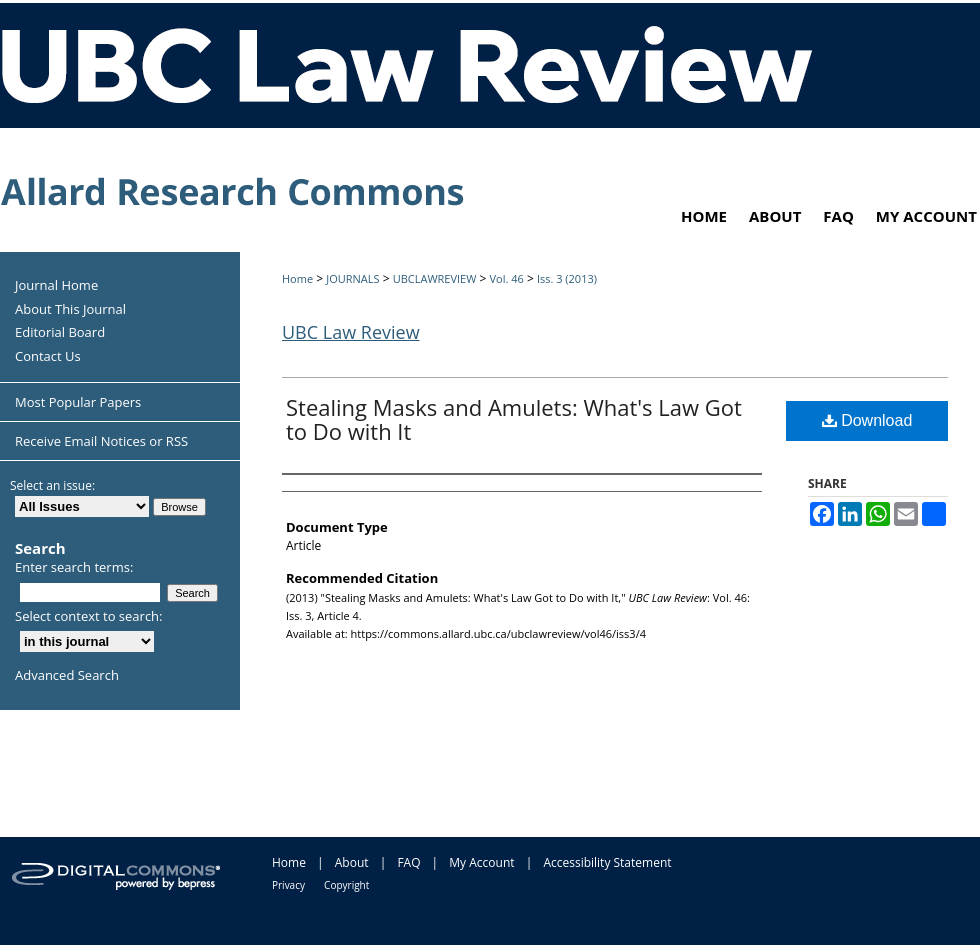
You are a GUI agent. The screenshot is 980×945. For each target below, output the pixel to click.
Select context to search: (89, 616)
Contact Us (48, 357)
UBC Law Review (351, 332)
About (352, 862)
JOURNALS (352, 278)
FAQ (408, 862)
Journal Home (56, 286)
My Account (481, 862)
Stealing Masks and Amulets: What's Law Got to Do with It (514, 419)
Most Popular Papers (78, 402)
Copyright (346, 885)
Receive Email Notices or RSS (101, 441)
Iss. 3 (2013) (567, 278)
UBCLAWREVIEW (435, 278)
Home (297, 278)
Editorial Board (60, 333)
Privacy (288, 885)
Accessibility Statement (607, 862)
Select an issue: (52, 485)
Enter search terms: (74, 567)
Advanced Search (67, 675)
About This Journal (70, 310)
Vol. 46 (506, 278)
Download (867, 420)
